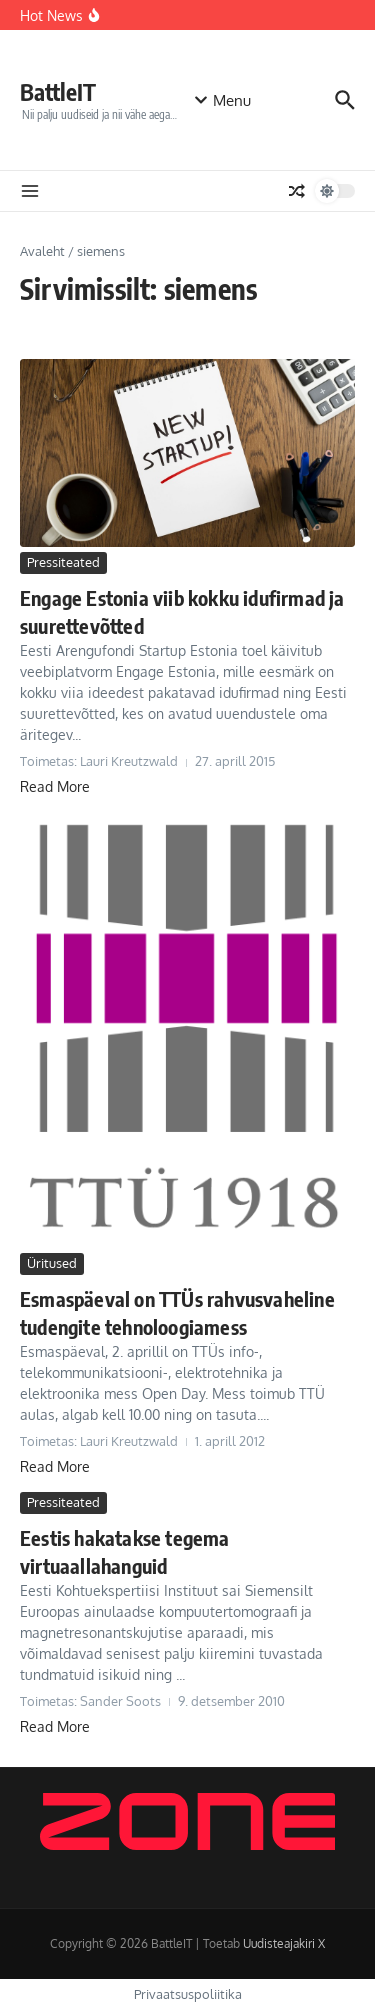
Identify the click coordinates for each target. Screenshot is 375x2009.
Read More (55, 786)
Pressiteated (63, 562)
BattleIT (58, 91)
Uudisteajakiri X (284, 1943)
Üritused (52, 1263)
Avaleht (42, 251)
